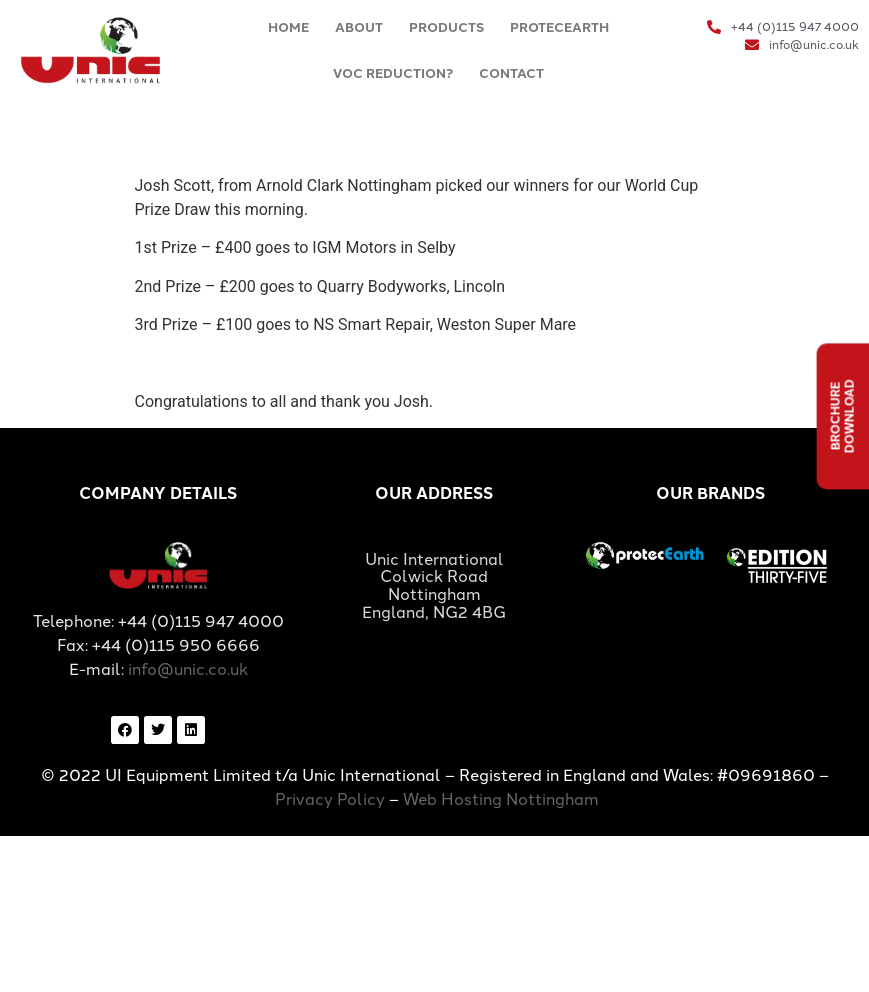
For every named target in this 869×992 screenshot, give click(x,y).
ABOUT (359, 27)
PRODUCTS (446, 27)
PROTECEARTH (559, 27)
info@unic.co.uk (188, 669)
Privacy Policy (330, 799)
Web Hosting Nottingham (501, 799)
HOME (288, 27)
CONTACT (511, 73)
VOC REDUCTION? (393, 73)
